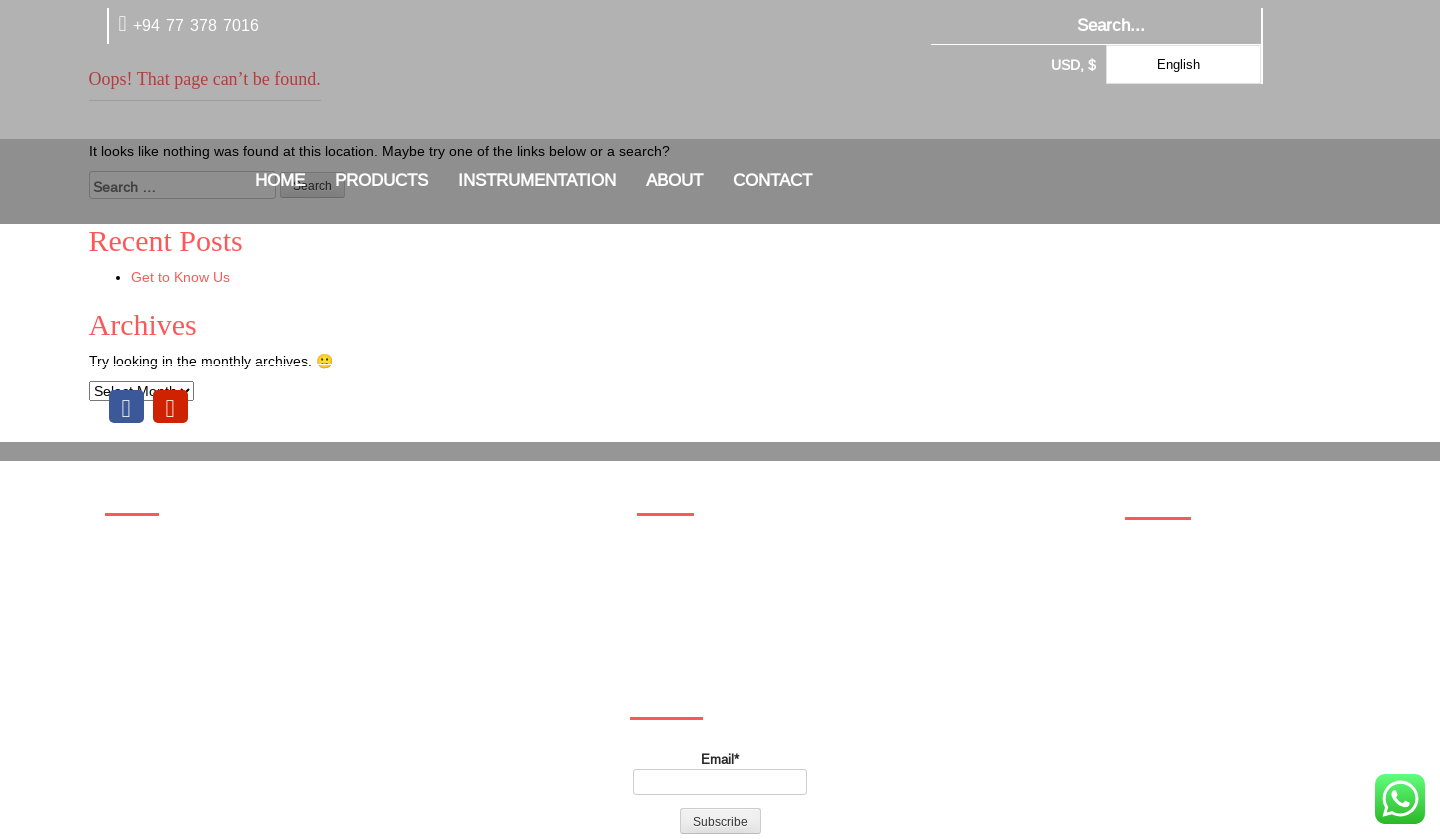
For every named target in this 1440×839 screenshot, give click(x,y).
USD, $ (1073, 65)
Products (381, 180)
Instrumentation (537, 180)
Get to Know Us (180, 277)
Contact (772, 180)
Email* (720, 773)
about (674, 180)
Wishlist (140, 649)
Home (280, 180)
